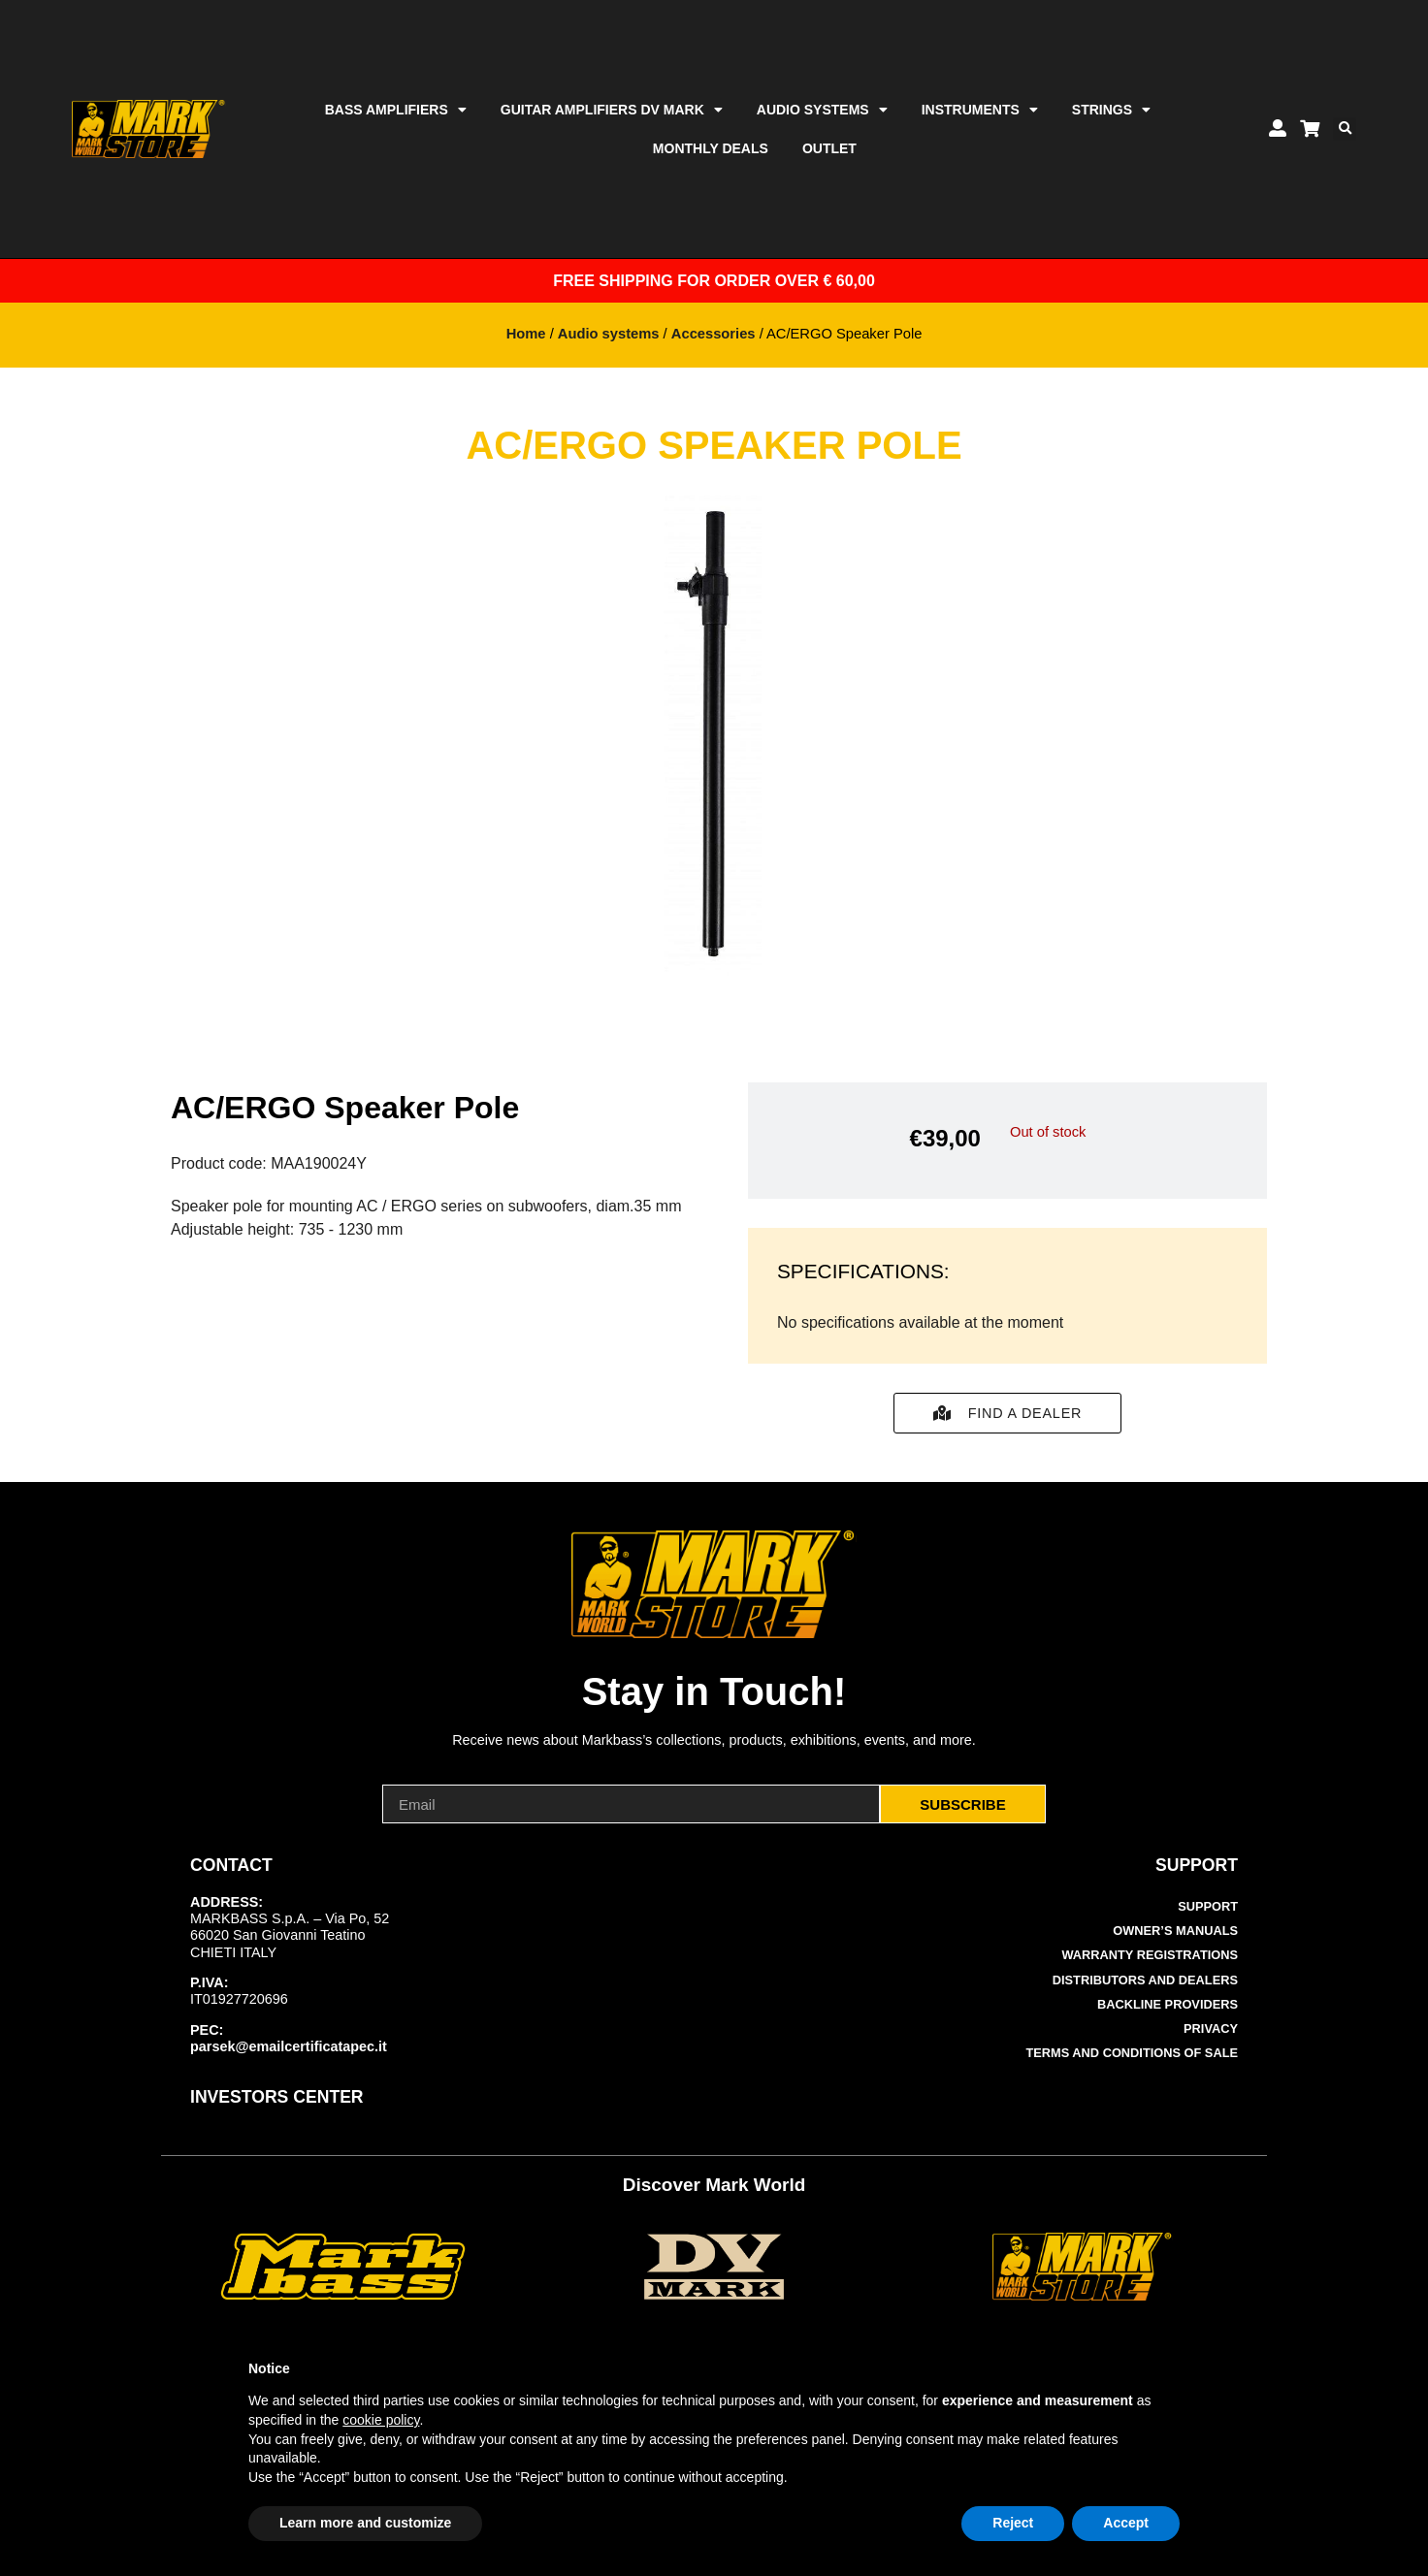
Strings (1111, 109)
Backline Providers (1167, 2004)
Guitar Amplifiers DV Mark (612, 109)
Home (526, 333)
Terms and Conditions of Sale (1132, 2052)
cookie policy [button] (380, 2420)
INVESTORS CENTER (277, 2097)
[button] (1344, 129)
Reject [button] (1012, 2522)
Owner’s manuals (1175, 1930)
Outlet (829, 148)
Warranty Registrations (1149, 1955)
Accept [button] (1126, 2522)
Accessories (713, 333)
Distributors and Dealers (1145, 1980)
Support (1208, 1906)
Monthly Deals (710, 148)
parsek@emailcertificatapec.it (288, 2046)
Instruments (980, 109)
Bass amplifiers (396, 109)
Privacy (1211, 2028)
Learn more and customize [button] (365, 2522)
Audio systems (822, 109)
